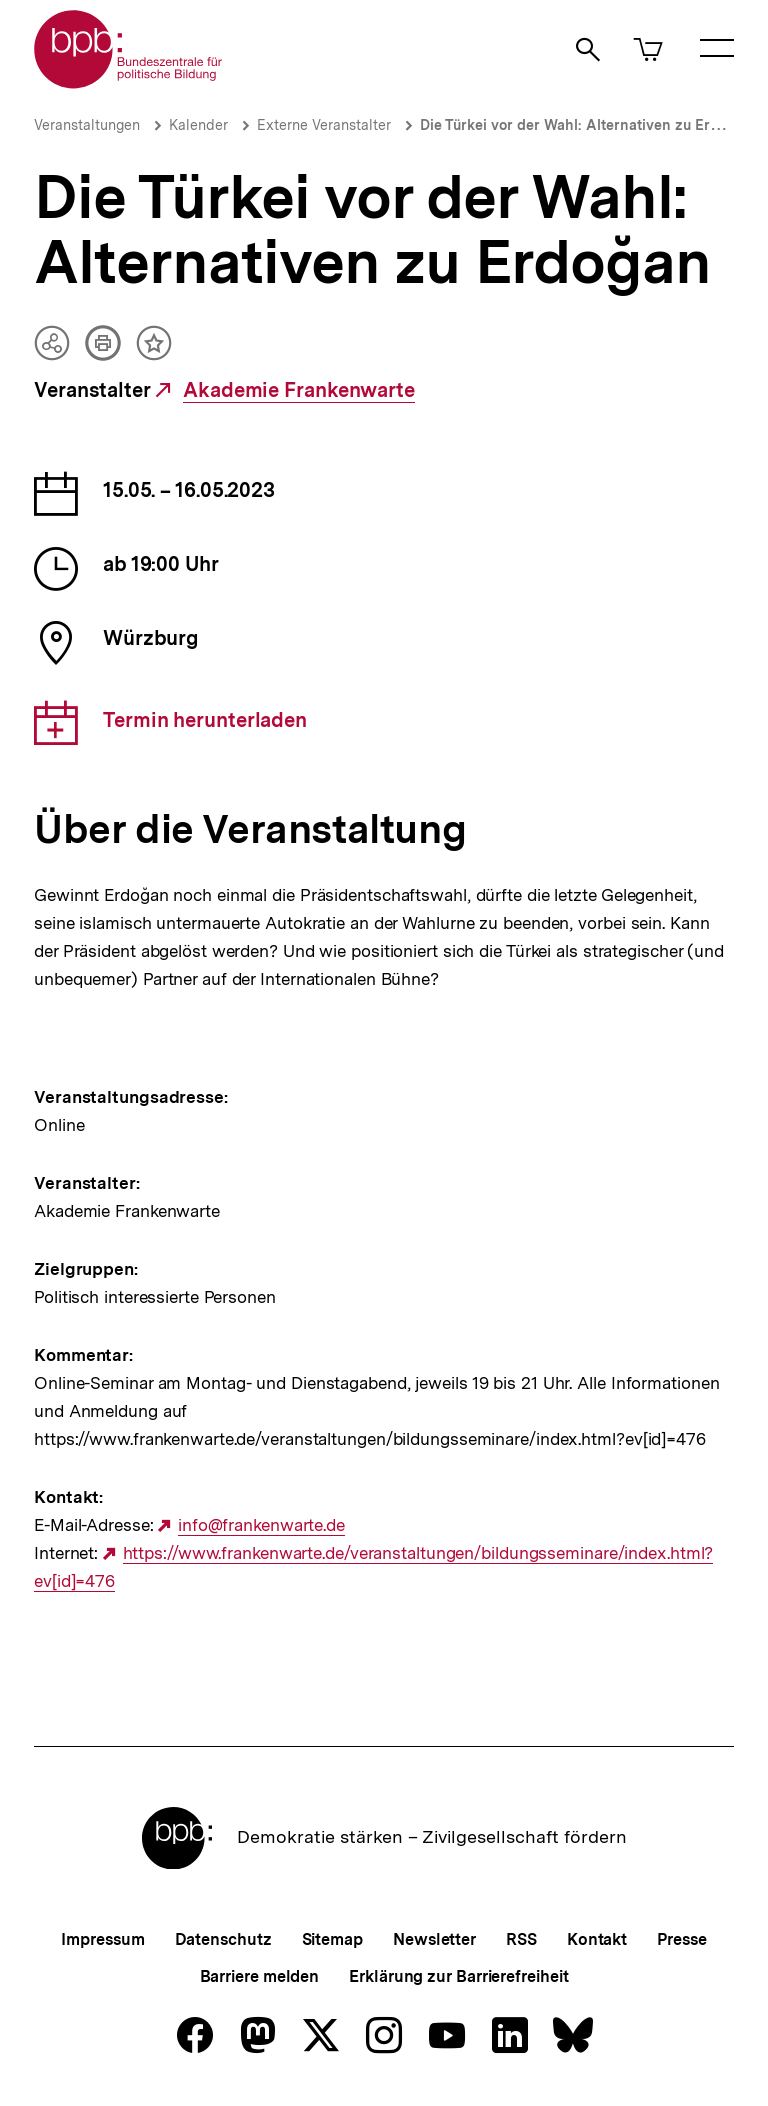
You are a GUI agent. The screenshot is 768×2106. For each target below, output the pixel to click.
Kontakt (597, 1939)
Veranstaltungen (87, 125)
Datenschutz (223, 1939)
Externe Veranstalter (324, 125)
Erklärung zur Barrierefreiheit (458, 1976)
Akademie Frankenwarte (299, 390)
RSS (521, 1939)
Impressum (102, 1939)
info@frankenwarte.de (261, 1525)
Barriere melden (260, 1976)
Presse (681, 1939)
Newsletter (434, 1939)
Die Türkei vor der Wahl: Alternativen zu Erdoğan (586, 125)
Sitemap (332, 1939)
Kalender (198, 125)
